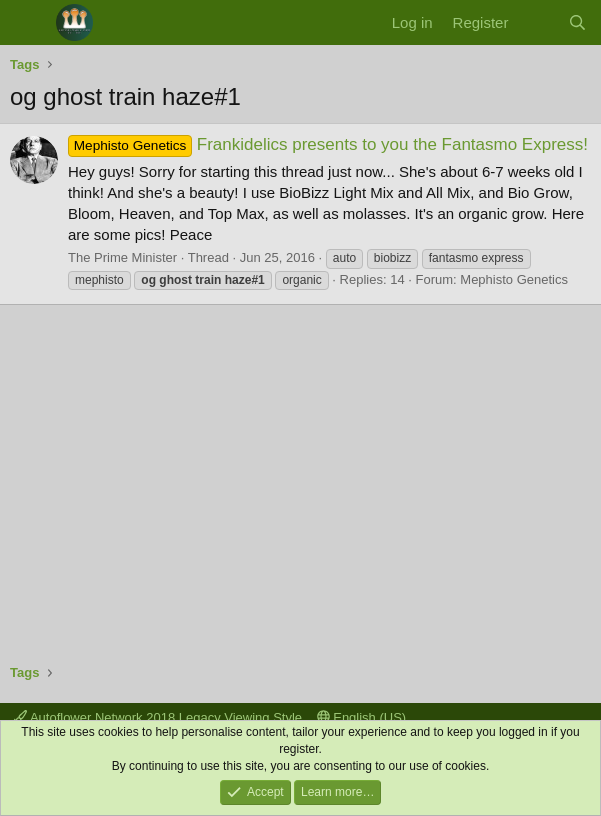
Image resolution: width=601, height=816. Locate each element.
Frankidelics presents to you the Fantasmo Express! (328, 144)
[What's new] (537, 22)
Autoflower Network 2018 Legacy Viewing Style (158, 717)
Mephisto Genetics (514, 279)
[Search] (577, 22)
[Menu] (27, 23)
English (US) (362, 717)
